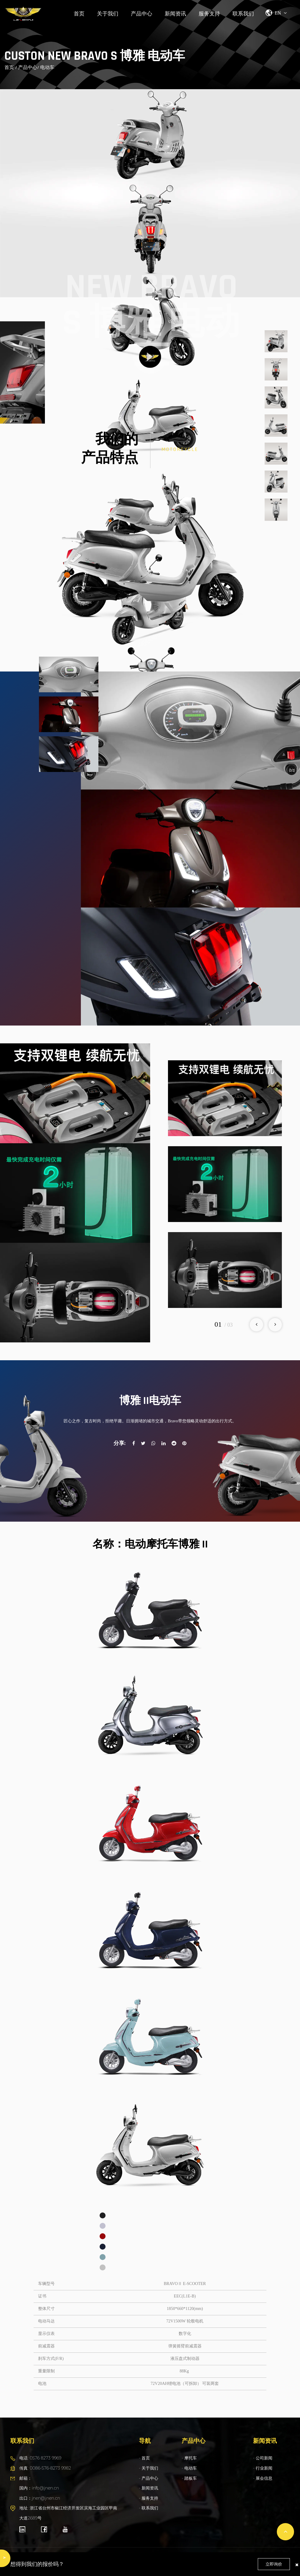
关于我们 (107, 13)
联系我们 (243, 13)
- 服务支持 (148, 2498)
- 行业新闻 (262, 2468)
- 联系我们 (148, 2508)
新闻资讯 (175, 13)
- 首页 (144, 2458)
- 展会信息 (262, 2478)
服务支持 (209, 13)
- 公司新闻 (262, 2458)
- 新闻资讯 (148, 2488)
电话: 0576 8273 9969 (40, 2458)
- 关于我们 (148, 2468)
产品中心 (141, 13)
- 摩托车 (189, 2458)
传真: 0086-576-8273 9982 (45, 2468)
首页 (79, 13)
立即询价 (274, 2564)
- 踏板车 (189, 2478)
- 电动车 (189, 2468)
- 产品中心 (148, 2478)
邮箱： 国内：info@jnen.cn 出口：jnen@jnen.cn (39, 2488)
